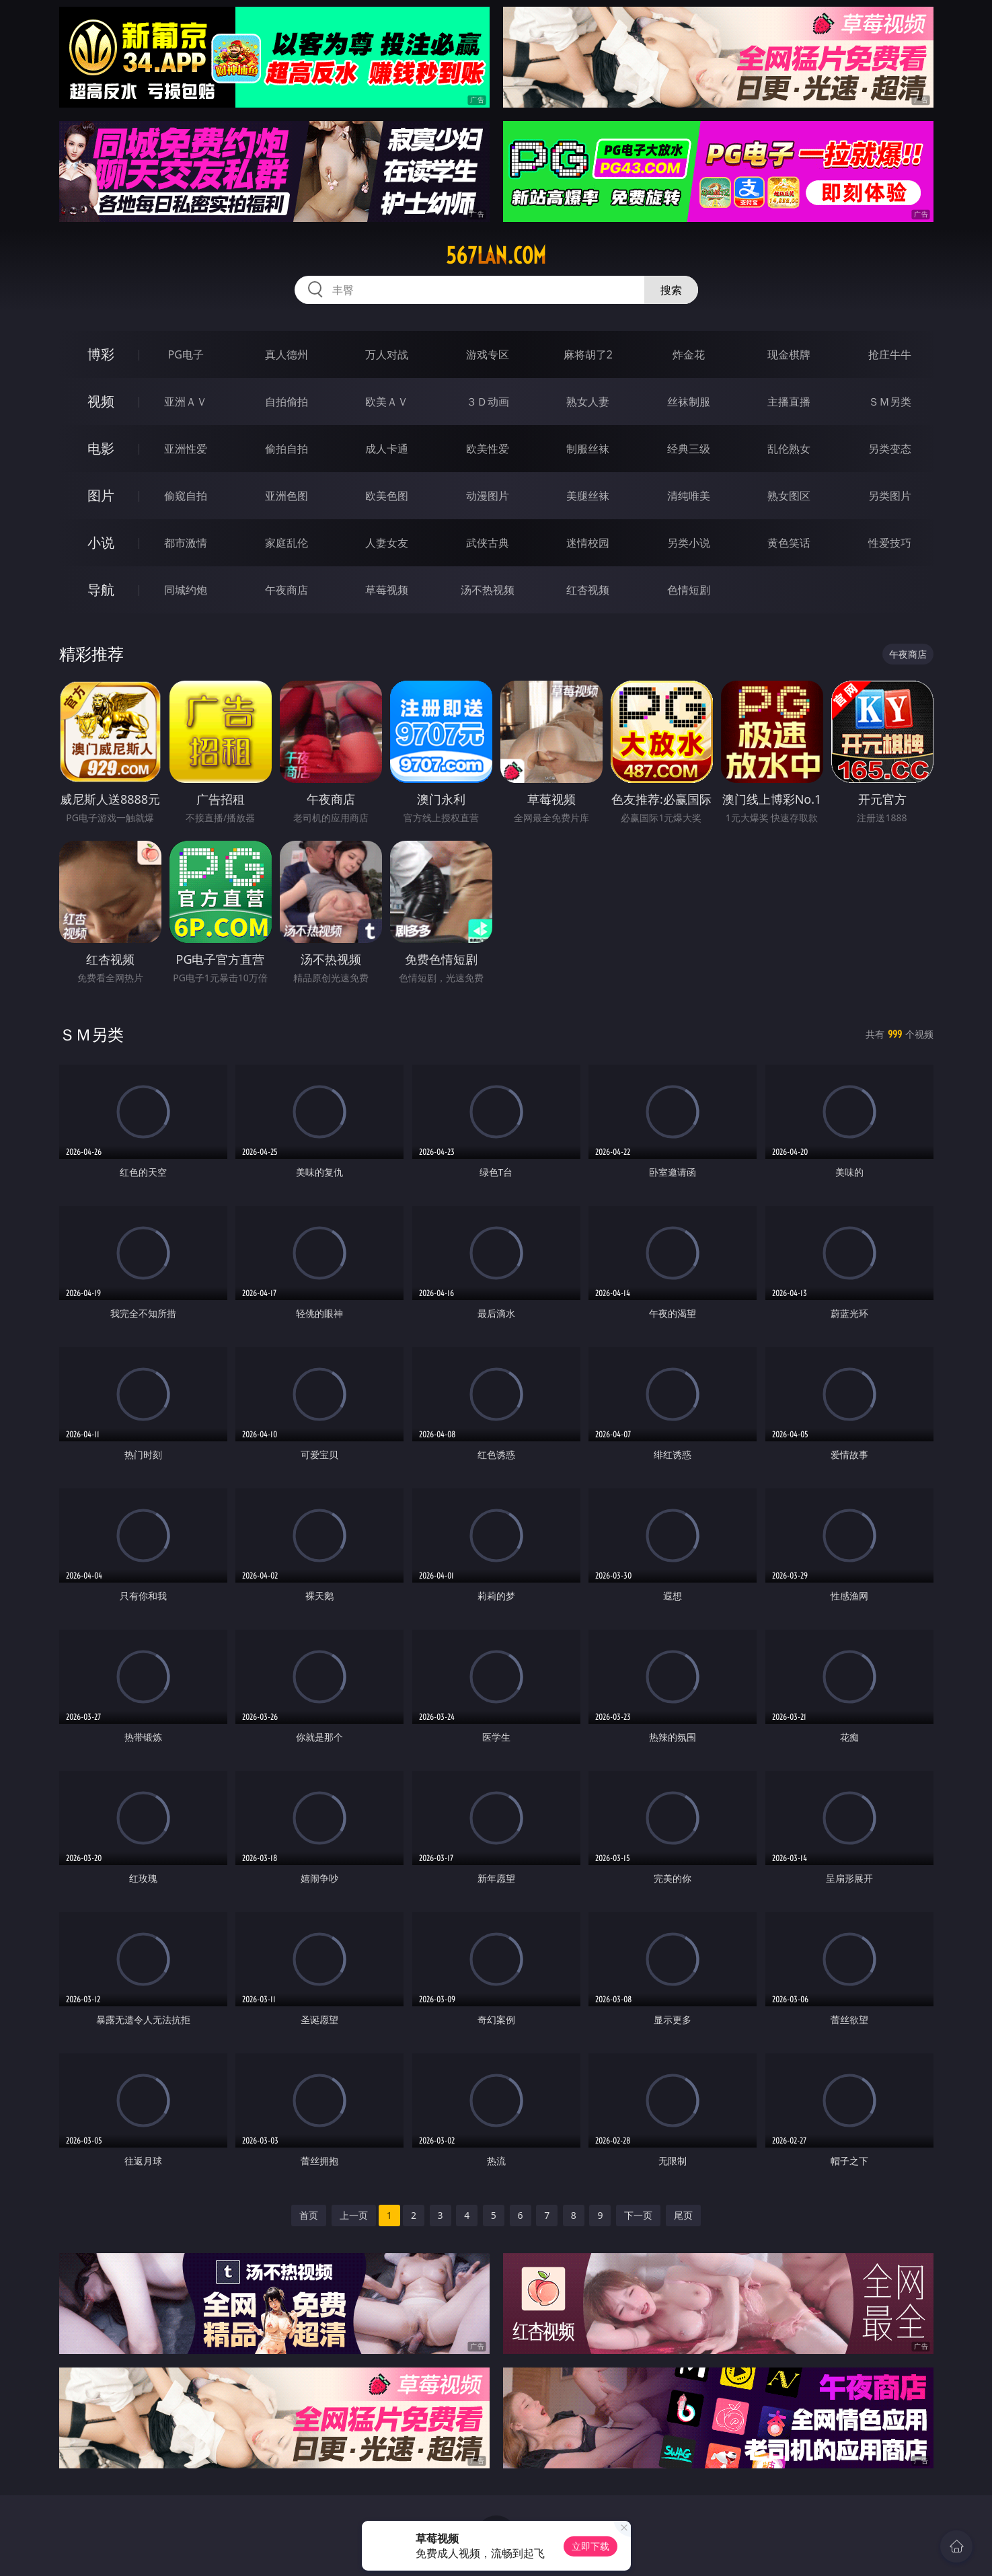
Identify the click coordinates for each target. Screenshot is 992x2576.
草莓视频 (386, 589)
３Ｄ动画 (487, 401)
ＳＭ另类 (889, 401)
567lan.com (496, 255)
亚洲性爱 (185, 448)
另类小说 (688, 542)
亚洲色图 (286, 495)
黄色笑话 (788, 542)
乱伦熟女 (788, 448)
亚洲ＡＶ (185, 401)
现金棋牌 (788, 354)
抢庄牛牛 (889, 354)
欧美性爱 (487, 448)
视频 (100, 401)
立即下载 (590, 2546)
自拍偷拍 (286, 401)
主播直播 (788, 401)
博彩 (100, 354)
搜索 (671, 289)
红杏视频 (587, 589)
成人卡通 (386, 448)
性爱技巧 (889, 542)
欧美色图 (386, 495)
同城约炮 (185, 589)
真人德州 (286, 354)
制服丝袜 (587, 448)
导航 (100, 589)
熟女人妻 (587, 401)
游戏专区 (487, 354)
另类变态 (889, 448)
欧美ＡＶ (386, 401)
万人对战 (386, 354)
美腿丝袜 (587, 495)
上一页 (354, 2215)
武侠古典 (487, 542)
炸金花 (689, 354)
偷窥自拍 (185, 495)
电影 (100, 448)
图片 (100, 495)
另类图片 (889, 495)
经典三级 (688, 448)
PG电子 (186, 354)
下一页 (638, 2215)
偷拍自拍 (286, 448)
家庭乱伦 (286, 542)
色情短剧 (688, 589)
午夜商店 (286, 589)
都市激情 (185, 542)
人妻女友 (386, 542)
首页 (308, 2215)
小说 (100, 542)
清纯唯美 (688, 495)
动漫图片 (487, 495)
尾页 (683, 2215)
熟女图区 (788, 495)
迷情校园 (587, 542)
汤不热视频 (487, 589)
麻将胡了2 (588, 354)
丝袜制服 (688, 401)
